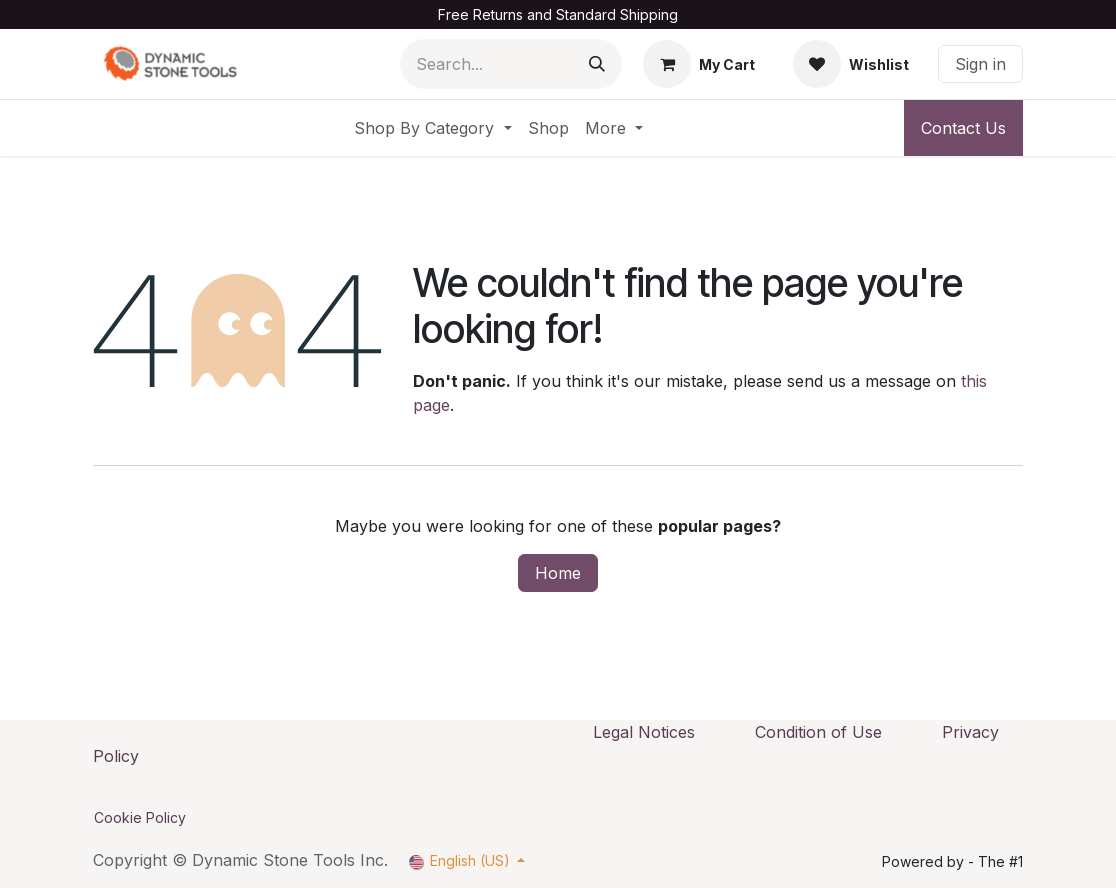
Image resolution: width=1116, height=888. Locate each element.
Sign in (980, 64)
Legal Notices (644, 732)
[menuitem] (432, 128)
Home (558, 573)
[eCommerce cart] (699, 64)
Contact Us (963, 128)
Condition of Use (818, 732)
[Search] (597, 64)
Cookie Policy (140, 817)
